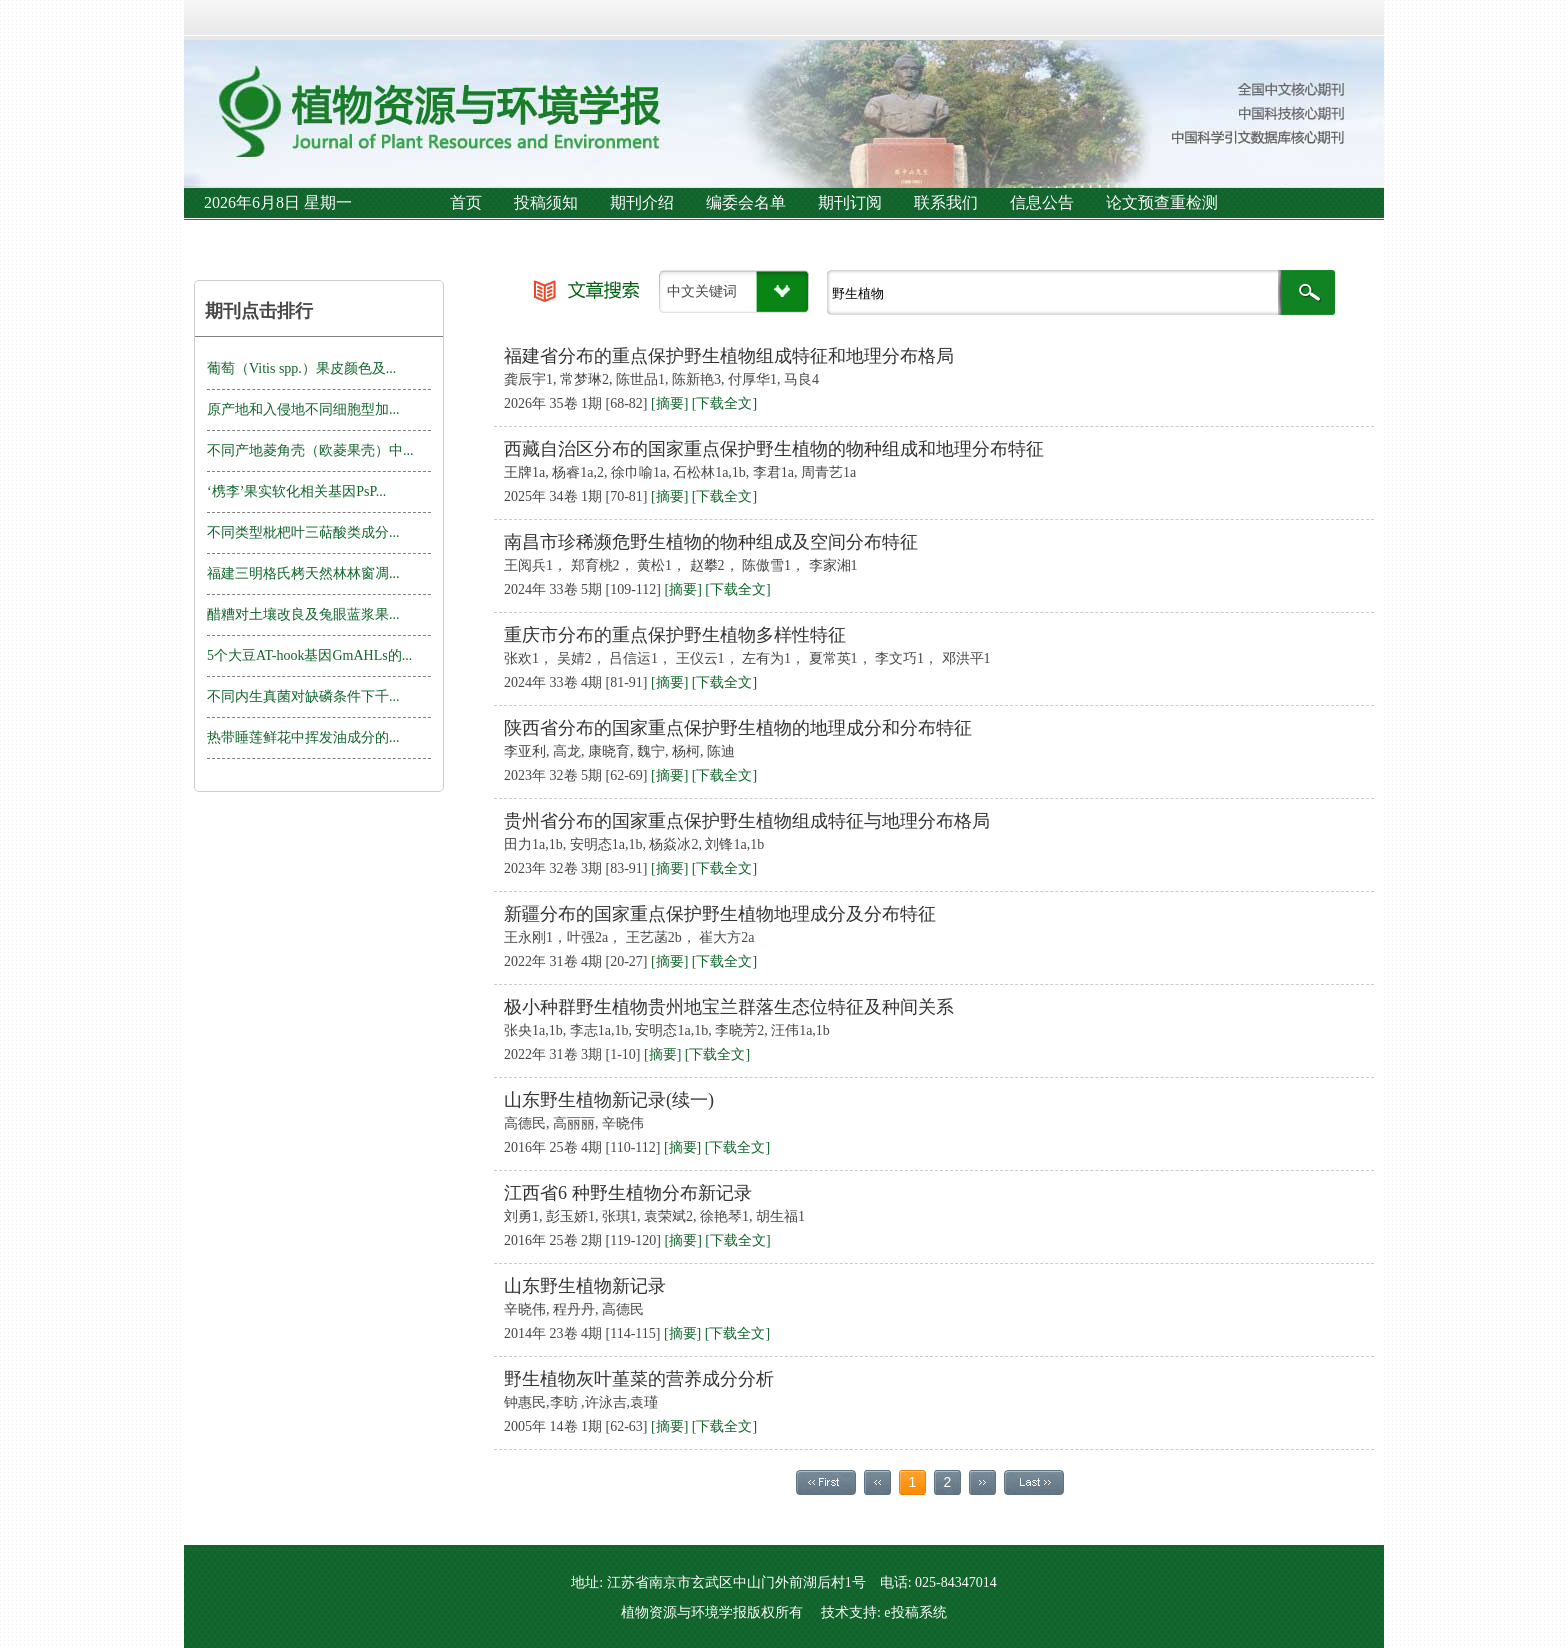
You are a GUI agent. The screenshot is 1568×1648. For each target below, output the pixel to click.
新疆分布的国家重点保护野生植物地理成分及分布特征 (720, 914)
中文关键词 (702, 291)
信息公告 (1042, 202)
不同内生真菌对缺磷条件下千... (303, 696)
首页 (466, 202)
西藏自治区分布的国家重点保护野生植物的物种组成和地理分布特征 (774, 449)
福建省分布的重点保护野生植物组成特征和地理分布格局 (729, 356)
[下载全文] (724, 403)
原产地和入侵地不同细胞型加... (303, 409)
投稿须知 (546, 202)
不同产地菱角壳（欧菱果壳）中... (310, 450)
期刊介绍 (642, 202)
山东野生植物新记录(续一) (609, 1100)
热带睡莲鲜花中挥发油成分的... (303, 737)
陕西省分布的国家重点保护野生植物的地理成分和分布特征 (738, 728)
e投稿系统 (915, 1612)
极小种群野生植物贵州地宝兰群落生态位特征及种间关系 (729, 1007)
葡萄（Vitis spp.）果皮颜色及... (301, 368)
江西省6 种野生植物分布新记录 (628, 1193)
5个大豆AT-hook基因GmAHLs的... (309, 655)
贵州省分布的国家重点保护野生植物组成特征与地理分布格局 (747, 821)
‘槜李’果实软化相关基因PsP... (296, 491)
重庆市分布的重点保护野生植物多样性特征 (675, 635)
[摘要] (669, 403)
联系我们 (946, 202)
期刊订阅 (850, 202)
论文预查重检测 (1162, 202)
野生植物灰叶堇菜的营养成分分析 (639, 1379)
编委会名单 (746, 202)
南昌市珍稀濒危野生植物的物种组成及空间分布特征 (711, 542)
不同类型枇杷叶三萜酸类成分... (303, 532)
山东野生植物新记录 (585, 1286)
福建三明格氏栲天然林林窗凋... (303, 573)
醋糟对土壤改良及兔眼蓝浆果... (303, 614)
